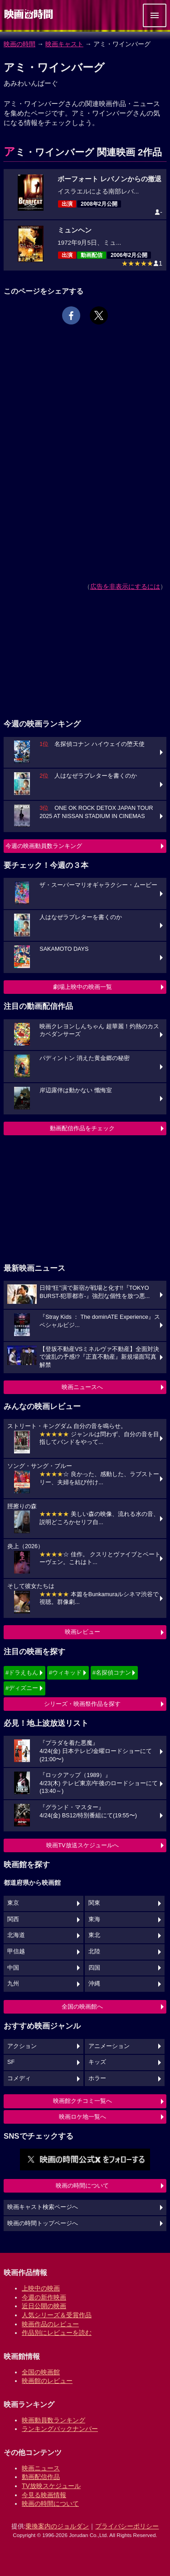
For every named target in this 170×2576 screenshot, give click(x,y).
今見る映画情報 (44, 2495)
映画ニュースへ (82, 1387)
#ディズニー (21, 1688)
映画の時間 (19, 44)
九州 (13, 1983)
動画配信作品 (41, 2476)
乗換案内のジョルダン (57, 2526)
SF (11, 2062)
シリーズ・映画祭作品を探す (82, 1703)
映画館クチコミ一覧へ (82, 2100)
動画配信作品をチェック (82, 1128)
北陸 (94, 1951)
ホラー (97, 2078)
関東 (94, 1903)
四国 (94, 1968)
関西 (13, 1919)
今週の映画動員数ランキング (43, 846)
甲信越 (16, 1951)
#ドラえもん (21, 1672)
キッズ (97, 2062)
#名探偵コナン (111, 1672)
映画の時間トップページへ (42, 2223)
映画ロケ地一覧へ (82, 2116)
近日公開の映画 (44, 2306)
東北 (94, 1935)
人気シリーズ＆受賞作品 (57, 2315)
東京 (13, 1903)
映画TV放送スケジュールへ (82, 1845)
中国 (13, 1968)
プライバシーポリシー (127, 2526)
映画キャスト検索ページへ (42, 2207)
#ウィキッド (65, 1672)
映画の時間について (82, 2185)
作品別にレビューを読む (57, 2332)
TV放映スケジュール (51, 2485)
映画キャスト (64, 44)
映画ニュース (41, 2468)
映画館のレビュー (47, 2380)
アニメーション (109, 2046)
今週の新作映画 (44, 2297)
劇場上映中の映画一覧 (82, 986)
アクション (22, 2046)
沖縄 (94, 1983)
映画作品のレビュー (50, 2324)
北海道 (16, 1935)
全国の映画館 (41, 2372)
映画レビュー (82, 1631)
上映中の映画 (41, 2288)
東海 (94, 1919)
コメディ (19, 2078)
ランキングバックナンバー (60, 2428)
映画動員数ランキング (53, 2420)
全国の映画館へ (82, 2006)
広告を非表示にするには (125, 586)
